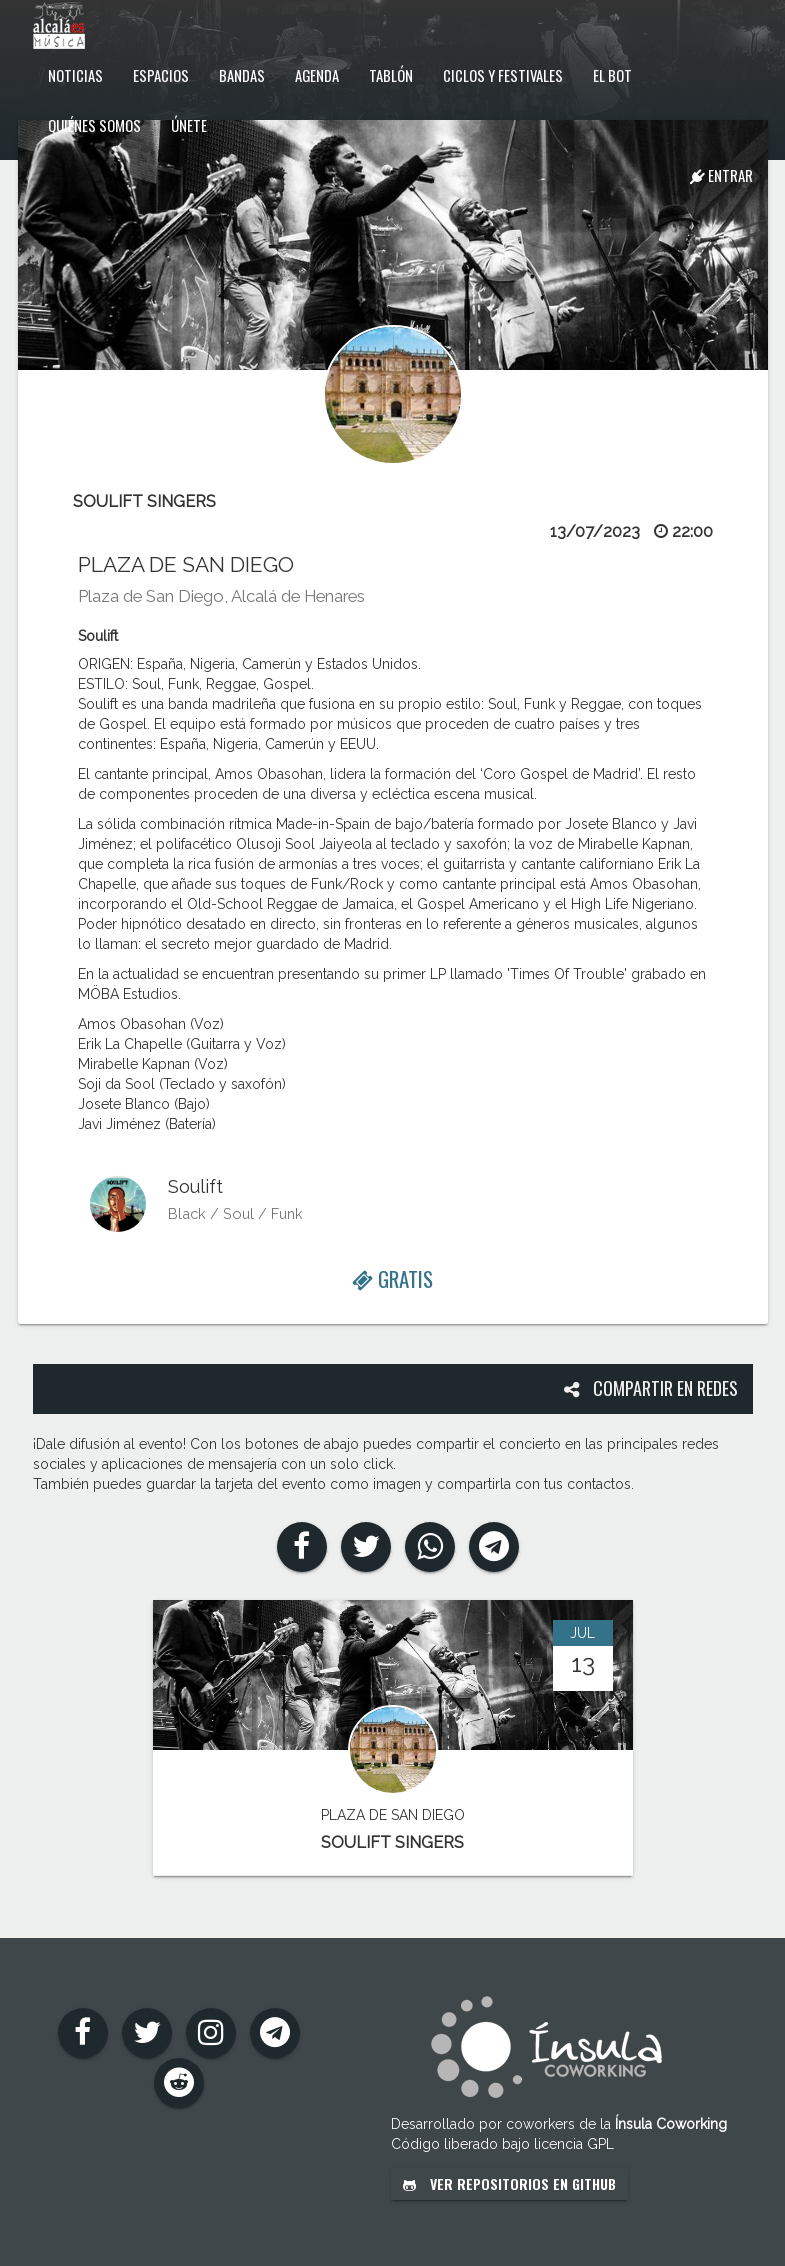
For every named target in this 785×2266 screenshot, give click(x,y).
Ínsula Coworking (671, 2124)
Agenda (317, 75)
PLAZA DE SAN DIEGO (186, 564)
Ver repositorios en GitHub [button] (509, 2183)
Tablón (391, 75)
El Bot (612, 75)
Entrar (721, 175)
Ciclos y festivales (503, 75)
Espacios (161, 75)
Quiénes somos (94, 125)
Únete (189, 125)
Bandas (242, 75)
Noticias (75, 75)
